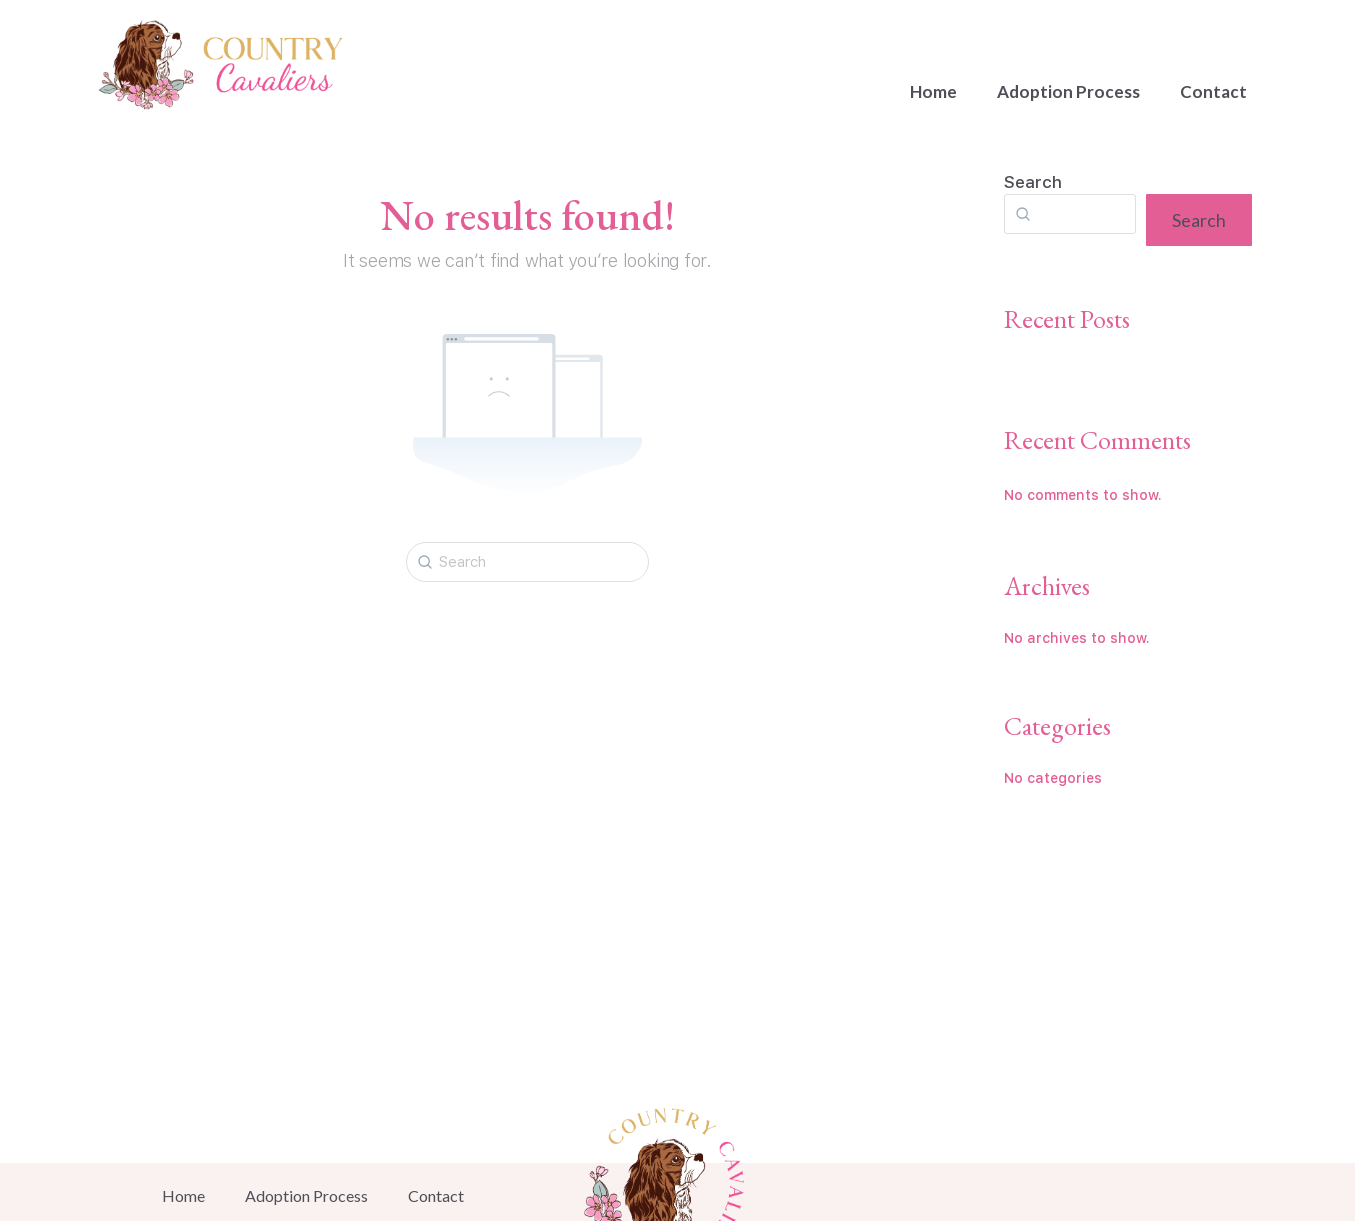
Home (933, 91)
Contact (1213, 91)
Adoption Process (1068, 91)
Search (1033, 182)
